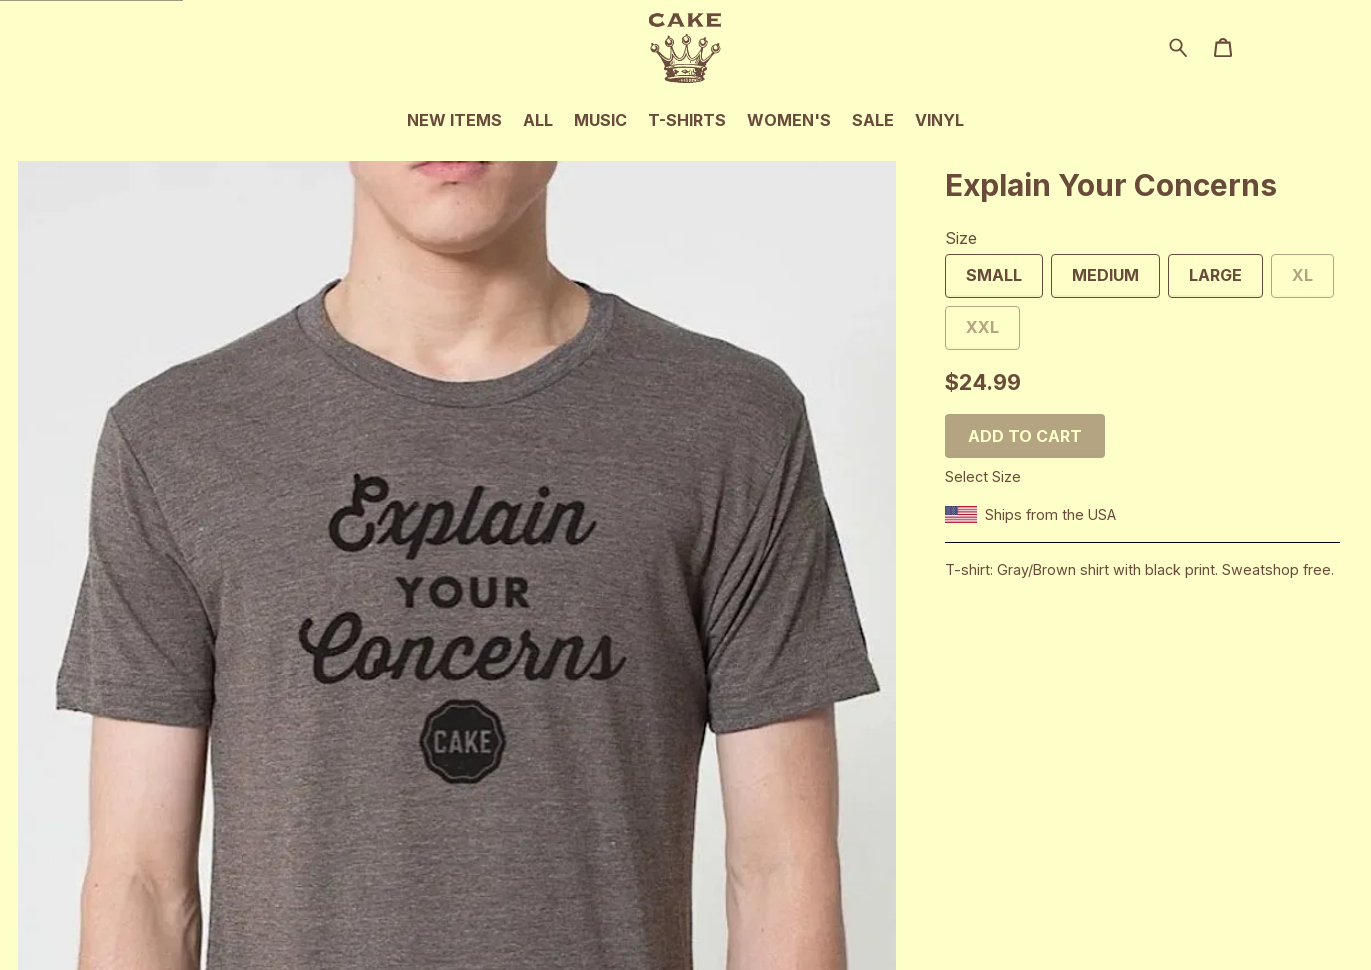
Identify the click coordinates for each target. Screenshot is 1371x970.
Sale (873, 120)
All (538, 120)
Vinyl (939, 120)
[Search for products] (1178, 46)
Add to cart (1025, 436)
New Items (454, 120)
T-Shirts (687, 120)
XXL (972, 333)
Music (600, 120)
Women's (789, 120)
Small (983, 281)
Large (1205, 281)
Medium (1095, 281)
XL (1292, 281)
